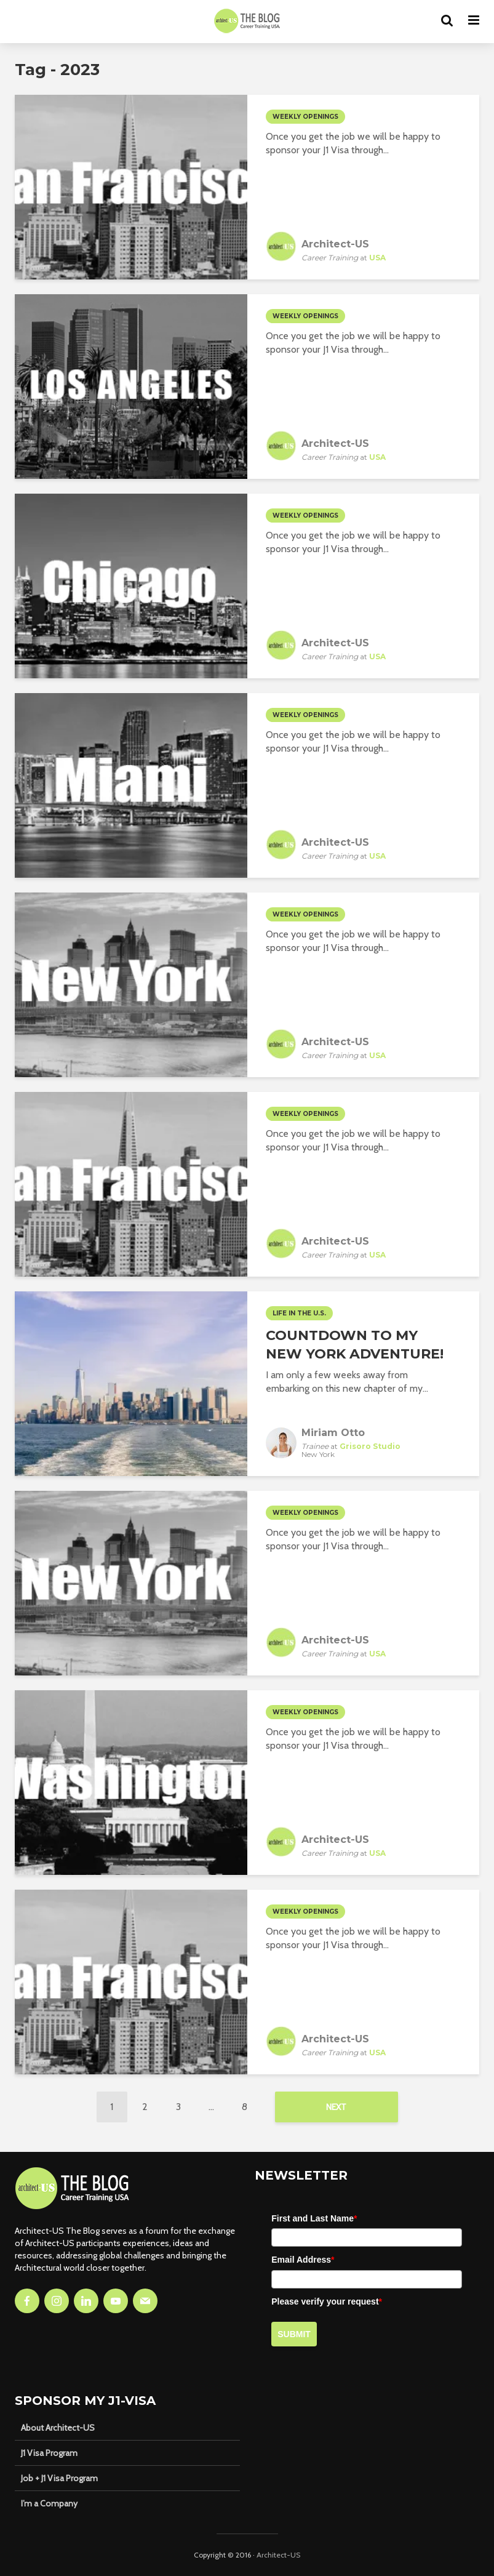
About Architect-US (58, 2427)
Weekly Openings (305, 117)
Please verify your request (326, 2301)
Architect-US (278, 2554)
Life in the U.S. (299, 1313)
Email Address (302, 2260)
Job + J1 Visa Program (59, 2478)
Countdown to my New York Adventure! (355, 1344)
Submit (294, 2334)
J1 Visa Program (49, 2452)
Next (336, 2107)
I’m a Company (49, 2503)
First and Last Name (314, 2218)
